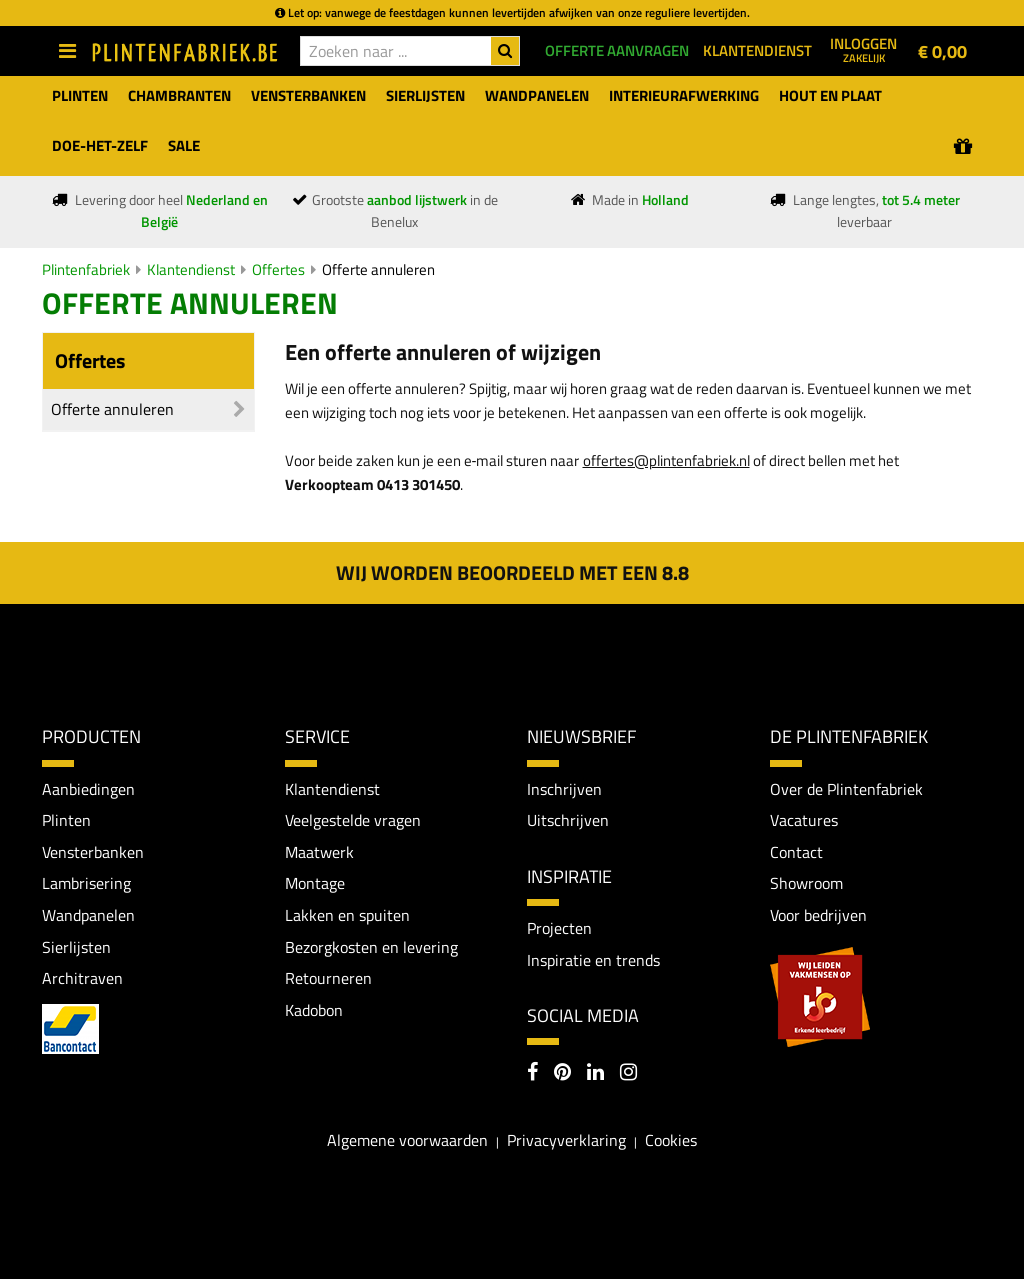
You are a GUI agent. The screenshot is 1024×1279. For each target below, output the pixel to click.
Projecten (559, 928)
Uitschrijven (568, 820)
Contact (796, 852)
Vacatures (804, 820)
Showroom (806, 883)
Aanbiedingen (88, 789)
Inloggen (863, 49)
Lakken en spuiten (347, 915)
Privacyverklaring (566, 1140)
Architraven (82, 978)
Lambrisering (86, 883)
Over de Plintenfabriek (846, 789)
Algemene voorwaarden (407, 1140)
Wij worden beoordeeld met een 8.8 (512, 572)
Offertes (278, 269)
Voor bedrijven (818, 915)
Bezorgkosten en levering (371, 947)
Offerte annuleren (378, 269)
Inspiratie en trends (593, 960)
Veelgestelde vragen (353, 820)
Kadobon (314, 1010)
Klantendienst (191, 269)
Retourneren (328, 978)
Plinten (66, 820)
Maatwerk (319, 852)
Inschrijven (564, 789)
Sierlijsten (76, 947)
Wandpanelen (88, 915)
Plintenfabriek (86, 269)
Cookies (671, 1140)
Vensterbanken (93, 852)
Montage (315, 883)
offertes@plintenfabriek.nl (666, 460)
